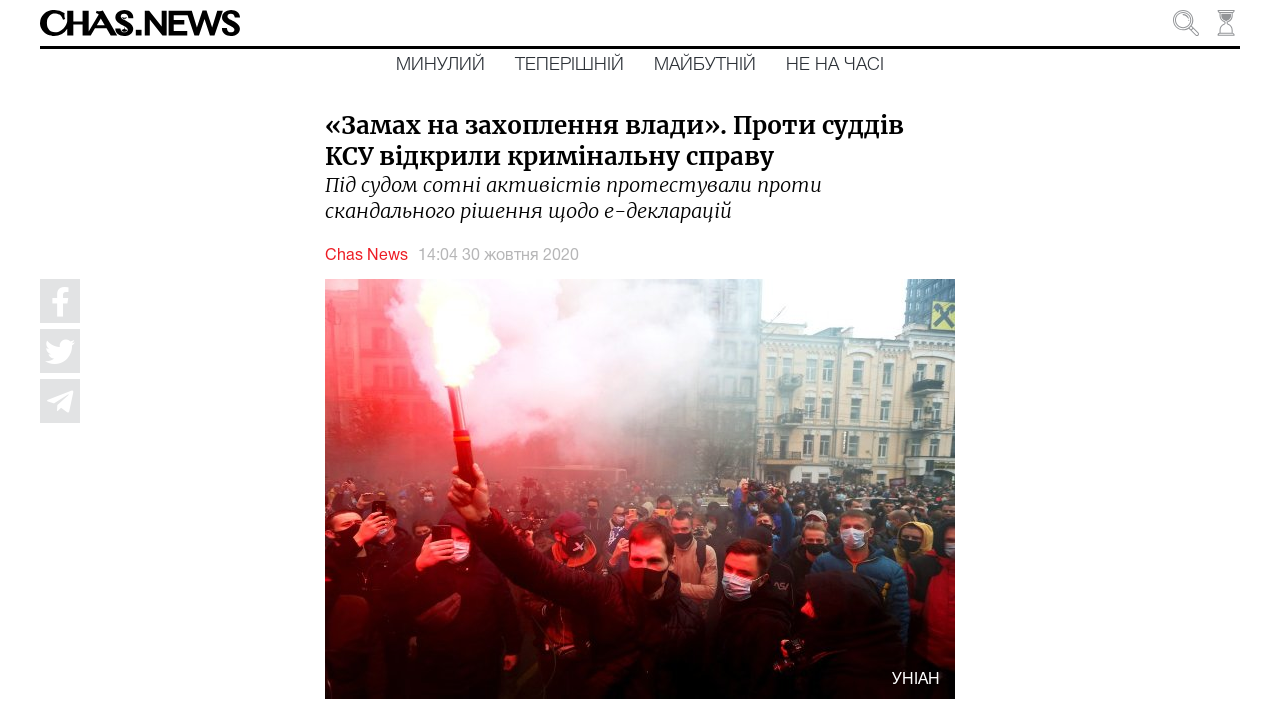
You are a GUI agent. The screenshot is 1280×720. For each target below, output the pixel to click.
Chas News (366, 256)
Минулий (440, 65)
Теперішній (569, 65)
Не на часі (835, 65)
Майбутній (705, 65)
